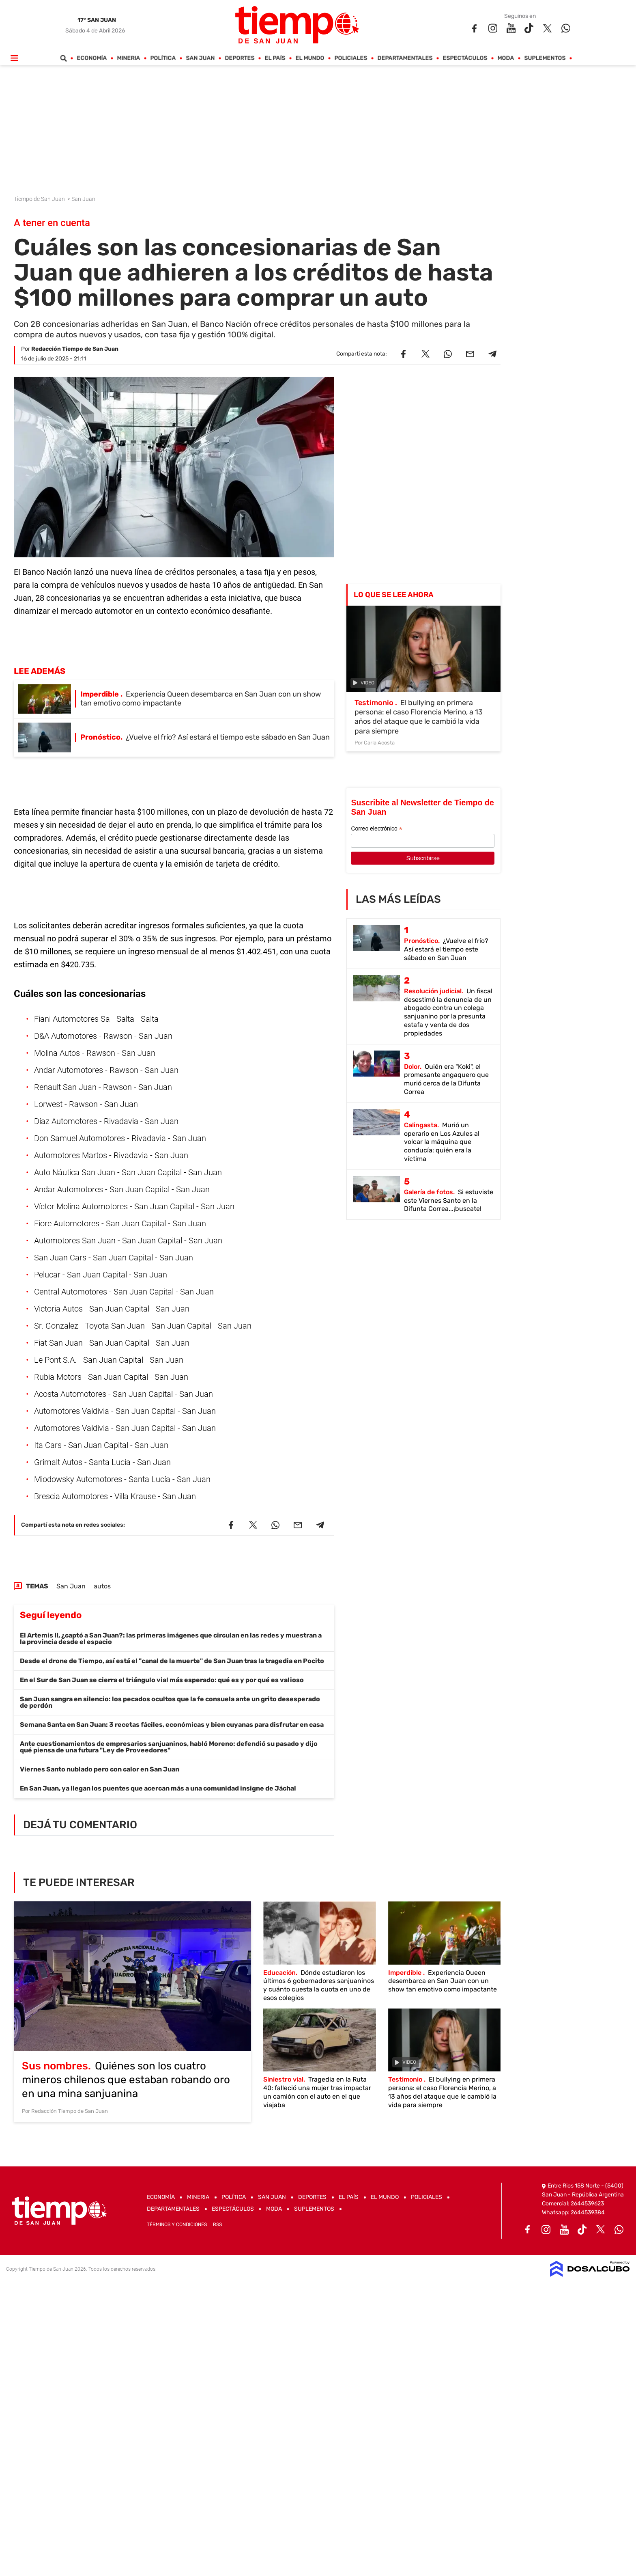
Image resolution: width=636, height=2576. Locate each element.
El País (275, 58)
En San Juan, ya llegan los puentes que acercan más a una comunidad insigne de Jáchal (158, 1788)
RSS (217, 2224)
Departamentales (405, 58)
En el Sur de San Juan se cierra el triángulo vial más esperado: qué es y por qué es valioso (162, 1680)
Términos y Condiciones (177, 2224)
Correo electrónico (376, 829)
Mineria (128, 58)
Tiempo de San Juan (40, 199)
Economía (92, 58)
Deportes (240, 58)
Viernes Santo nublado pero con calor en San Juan (99, 1769)
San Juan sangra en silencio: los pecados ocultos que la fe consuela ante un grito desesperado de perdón (170, 1702)
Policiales (351, 58)
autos (102, 1586)
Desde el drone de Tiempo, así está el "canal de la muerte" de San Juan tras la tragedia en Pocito (172, 1661)
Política (163, 58)
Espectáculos (465, 58)
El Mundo (310, 58)
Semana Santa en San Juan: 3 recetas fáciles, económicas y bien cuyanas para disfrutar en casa (172, 1724)
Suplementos (545, 58)
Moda (506, 58)
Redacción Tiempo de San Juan (74, 348)
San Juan (200, 58)
